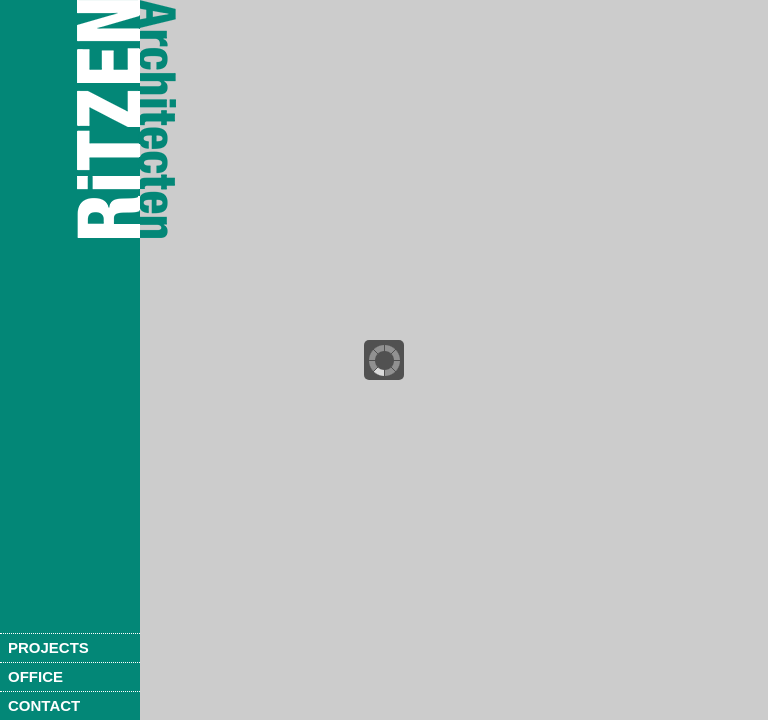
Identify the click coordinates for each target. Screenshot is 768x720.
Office (35, 676)
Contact (44, 705)
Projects (48, 647)
